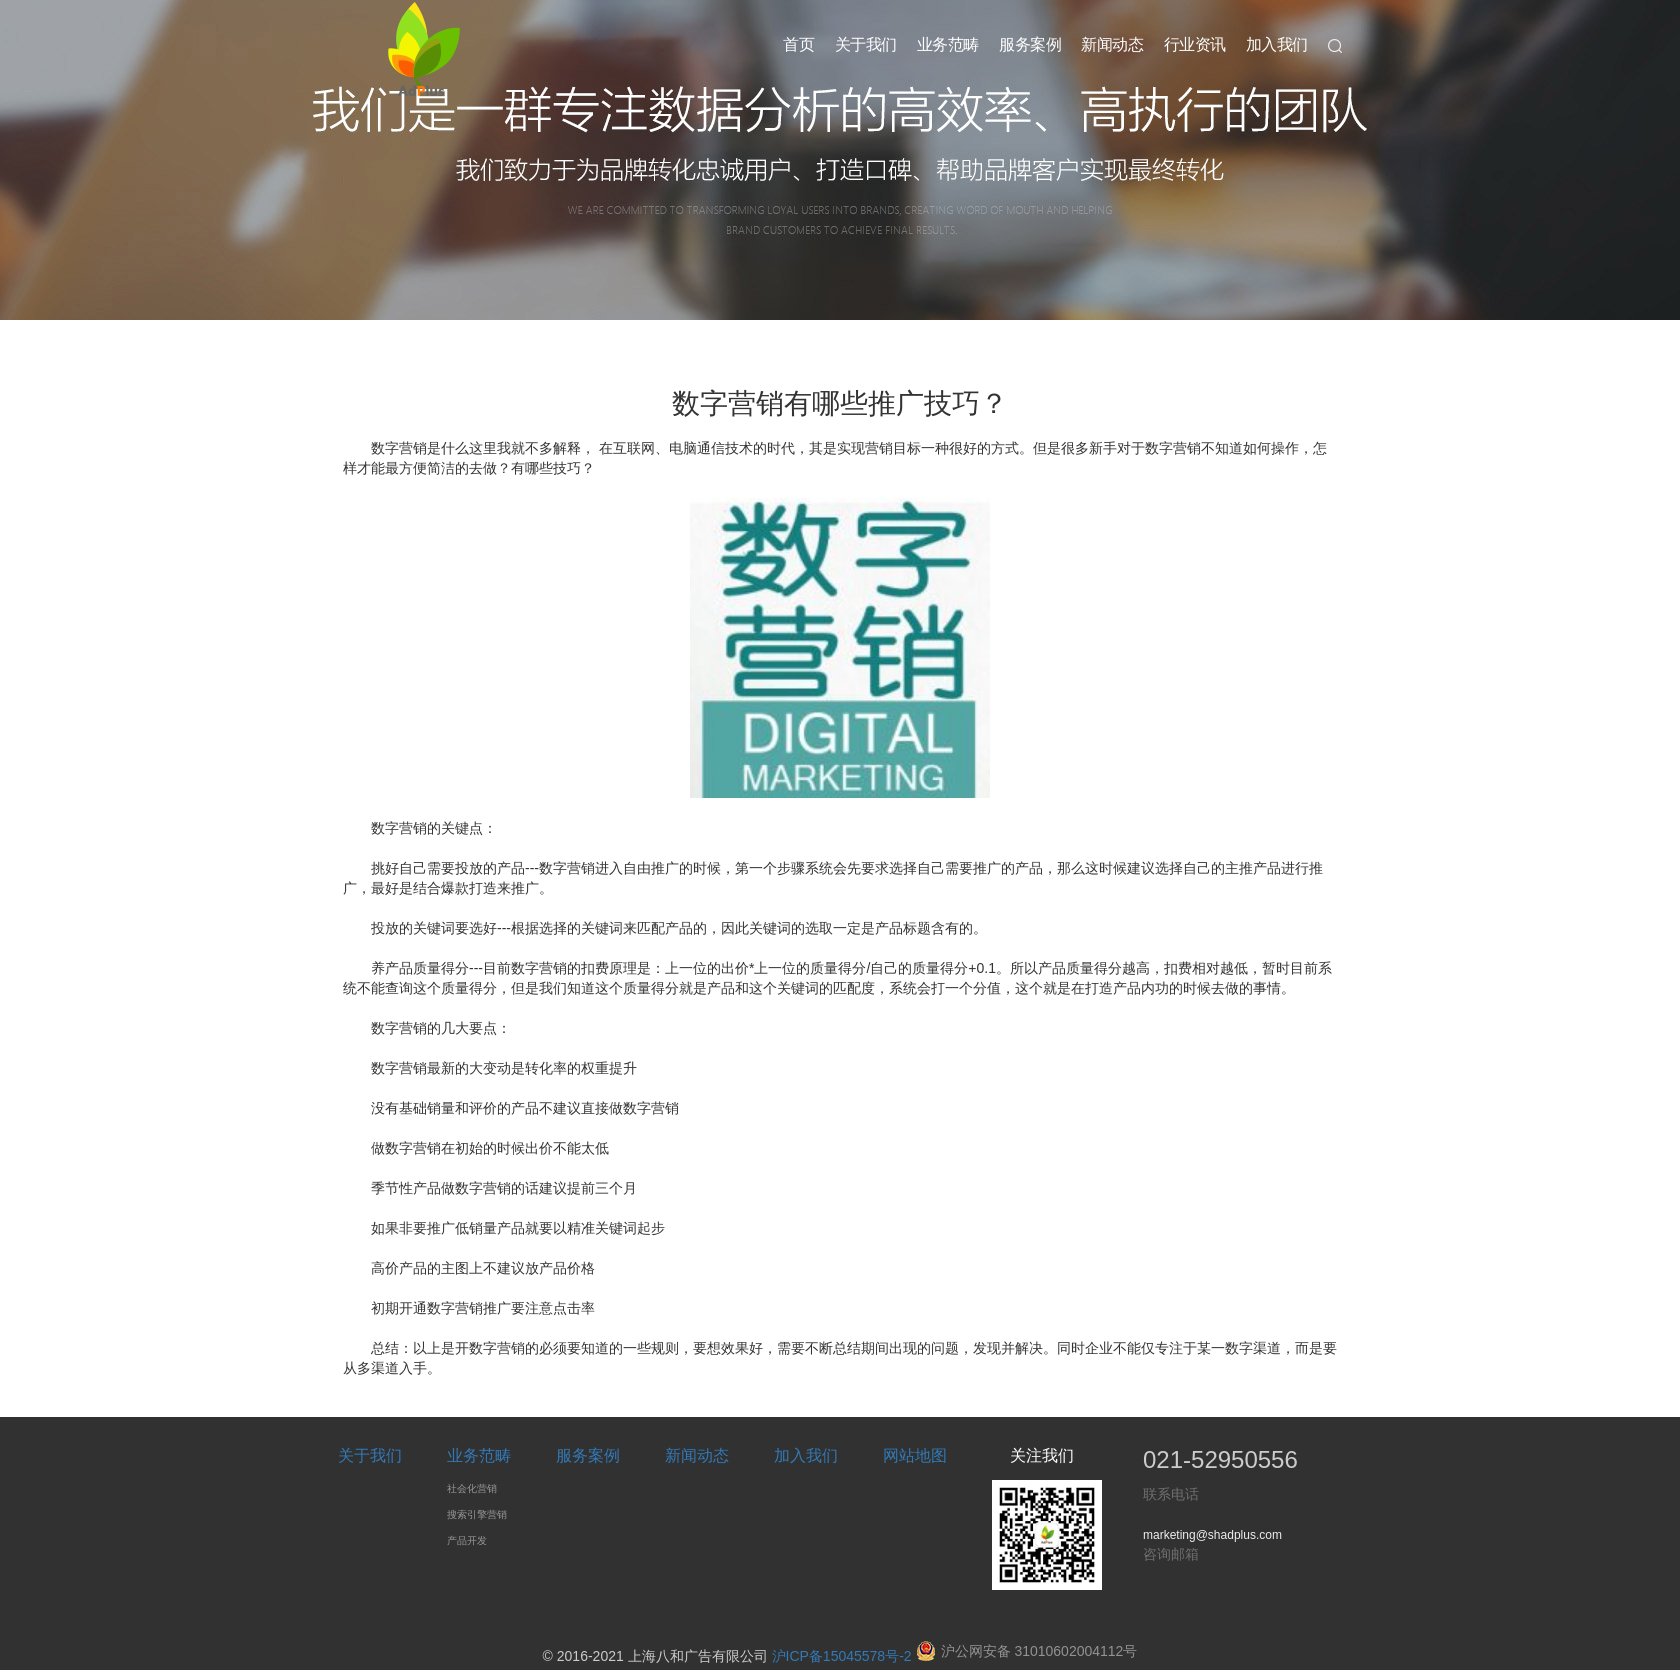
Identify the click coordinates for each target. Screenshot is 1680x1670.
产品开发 (467, 1540)
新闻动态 (1112, 44)
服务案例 (1030, 44)
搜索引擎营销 (477, 1514)
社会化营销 (472, 1488)
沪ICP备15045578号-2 (842, 1656)
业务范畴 (948, 44)
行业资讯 (1195, 44)
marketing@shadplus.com (1212, 1535)
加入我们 (1277, 44)
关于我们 (866, 44)
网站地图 (915, 1455)
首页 (798, 44)
